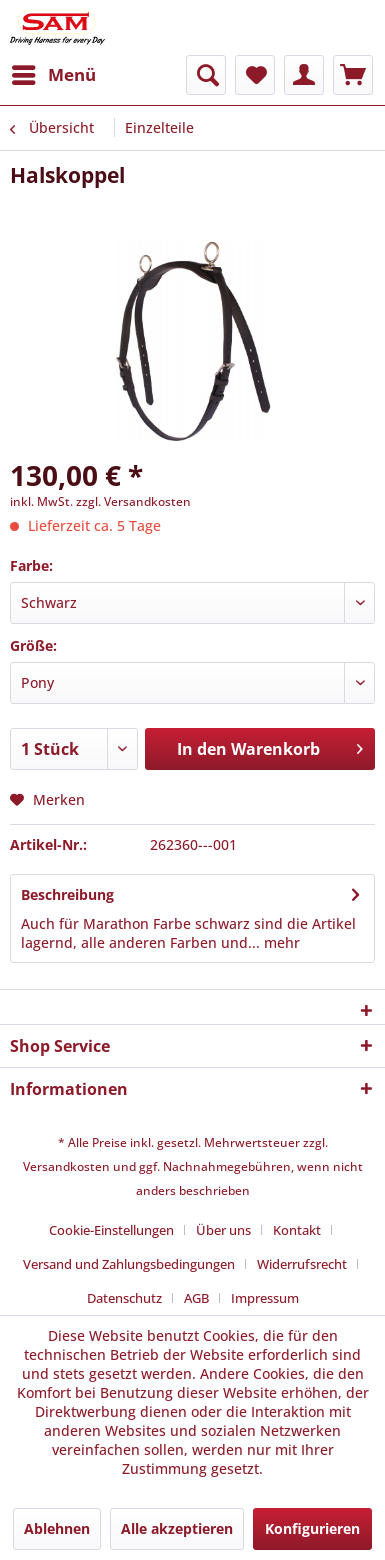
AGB (196, 1298)
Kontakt (297, 1230)
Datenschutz (124, 1298)
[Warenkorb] (353, 75)
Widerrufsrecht (302, 1264)
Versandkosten (66, 1166)
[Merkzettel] (255, 75)
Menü (54, 72)
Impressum (265, 1298)
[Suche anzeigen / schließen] (206, 75)
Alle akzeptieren (177, 1528)
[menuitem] (53, 75)
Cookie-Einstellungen (111, 1230)
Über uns (223, 1230)
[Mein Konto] (304, 75)
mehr (280, 942)
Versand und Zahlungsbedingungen (129, 1264)
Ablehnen (57, 1528)
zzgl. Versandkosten (133, 501)
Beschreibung (67, 894)
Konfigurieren (312, 1528)
